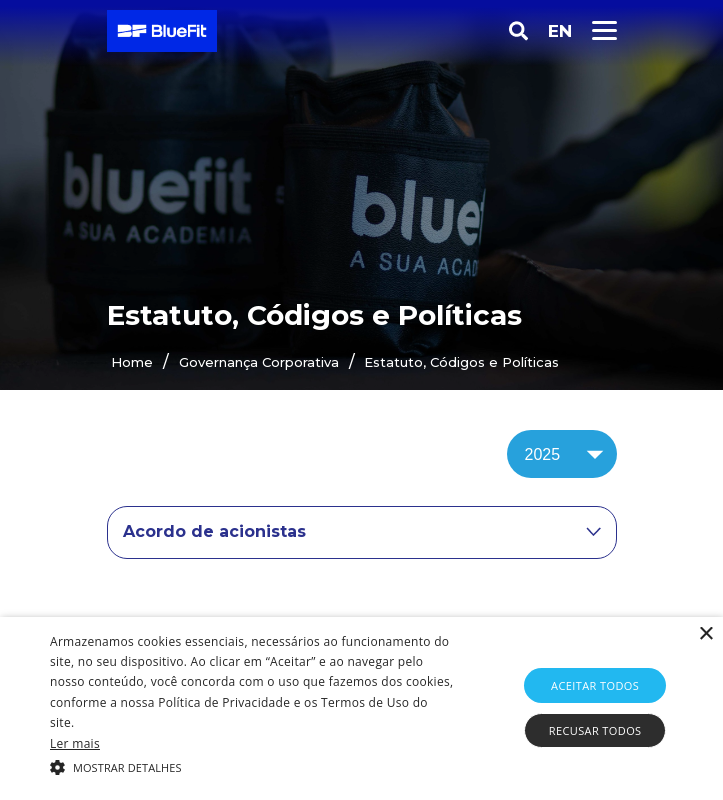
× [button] (705, 634)
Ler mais (75, 743)
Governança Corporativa (259, 362)
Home (132, 362)
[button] (252, 766)
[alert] (361, 708)
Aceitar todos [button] (595, 685)
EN (560, 31)
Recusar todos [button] (595, 730)
